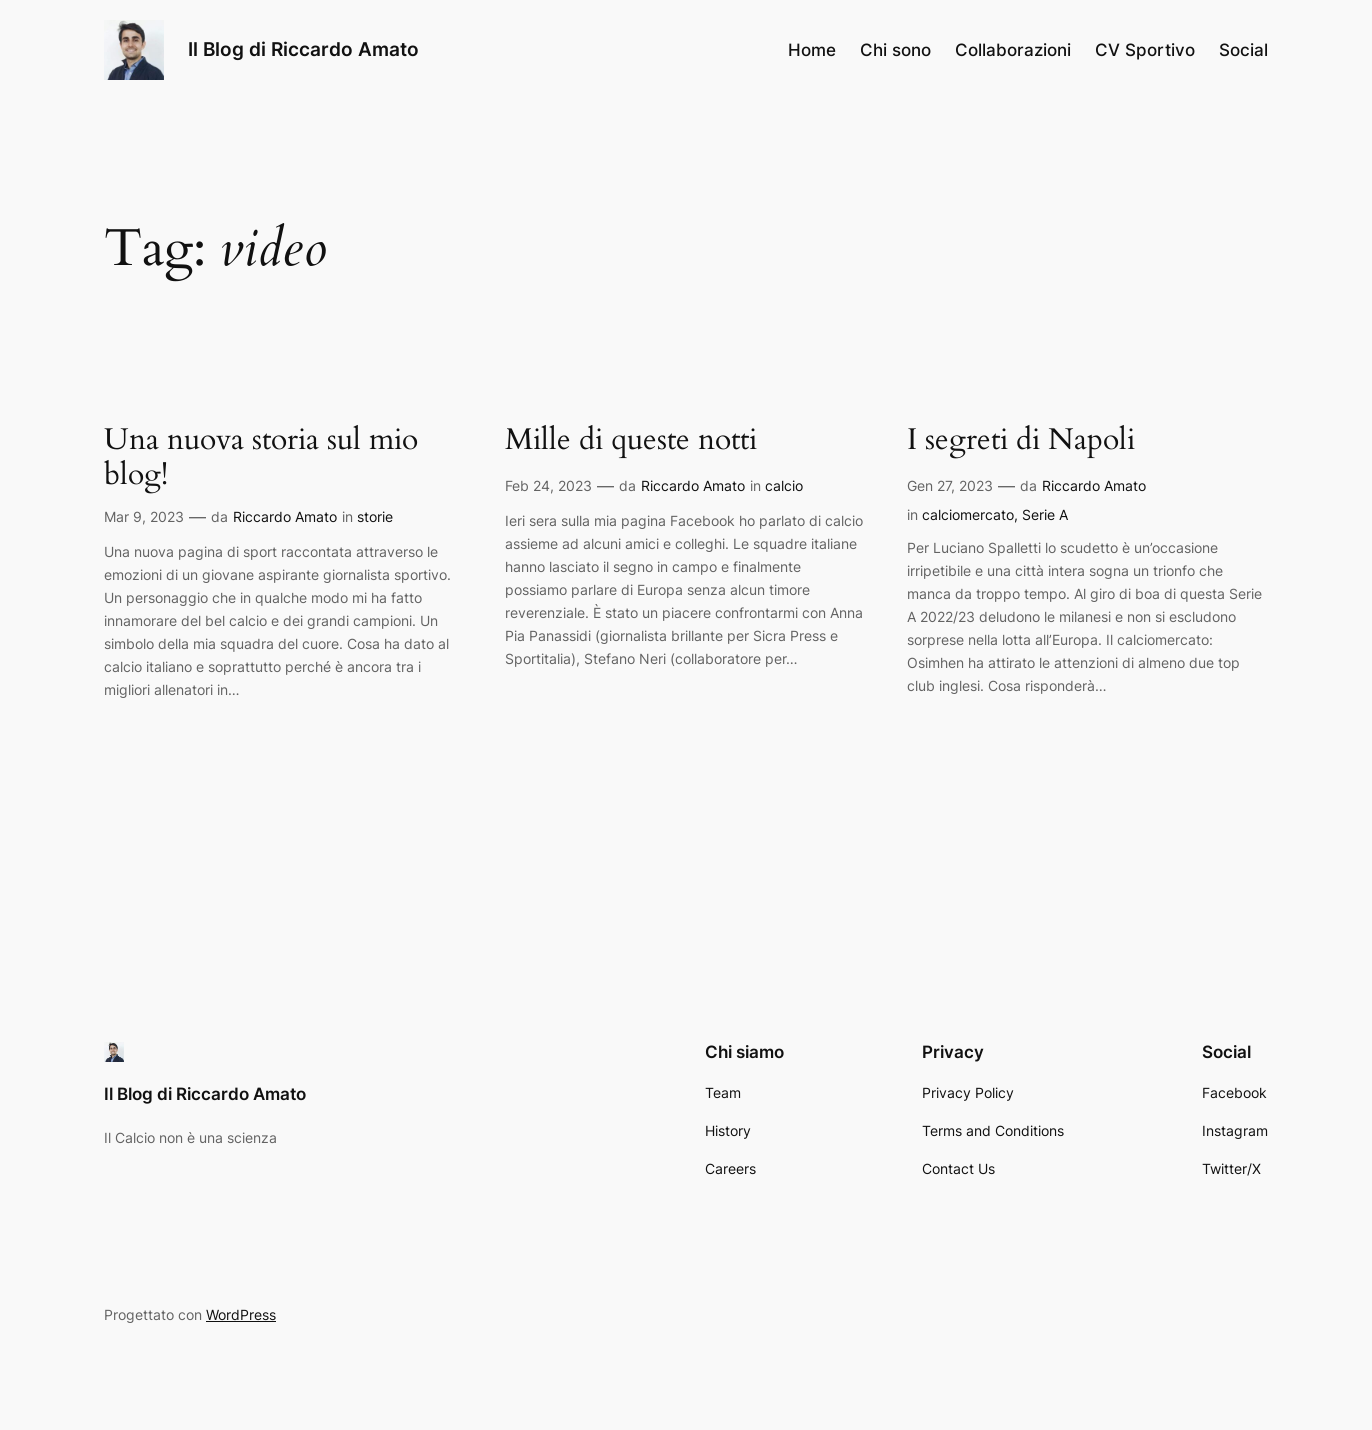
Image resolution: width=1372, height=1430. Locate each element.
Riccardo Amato (285, 516)
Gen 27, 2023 (950, 485)
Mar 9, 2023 (144, 516)
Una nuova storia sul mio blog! (261, 458)
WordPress (241, 1314)
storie (375, 516)
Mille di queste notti (631, 441)
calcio (784, 485)
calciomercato (968, 514)
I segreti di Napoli (1021, 441)
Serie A (1045, 514)
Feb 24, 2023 (548, 485)
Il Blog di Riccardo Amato (303, 49)
